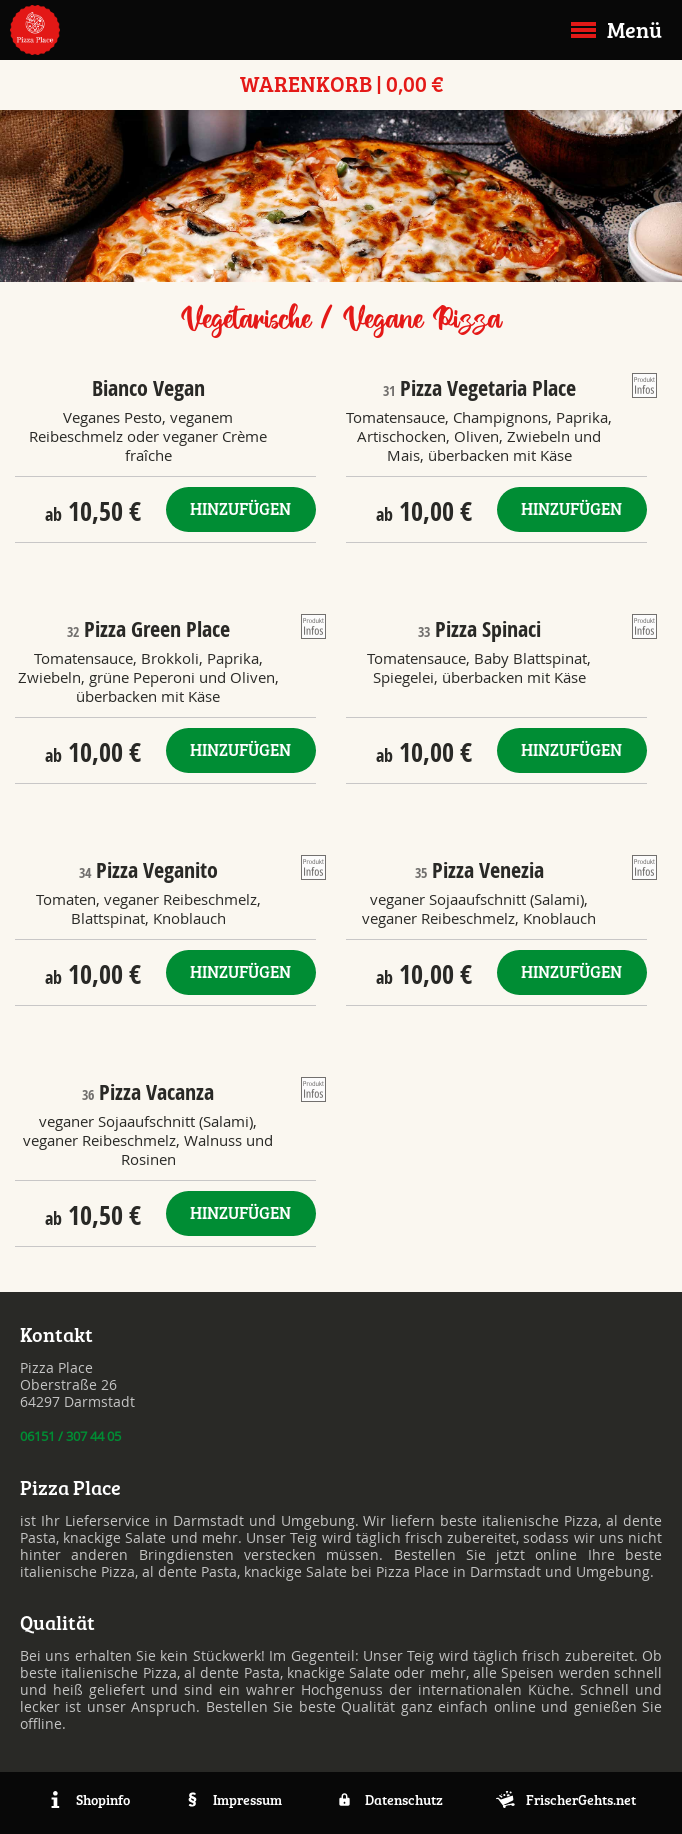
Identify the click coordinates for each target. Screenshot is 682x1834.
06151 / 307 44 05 (70, 1436)
